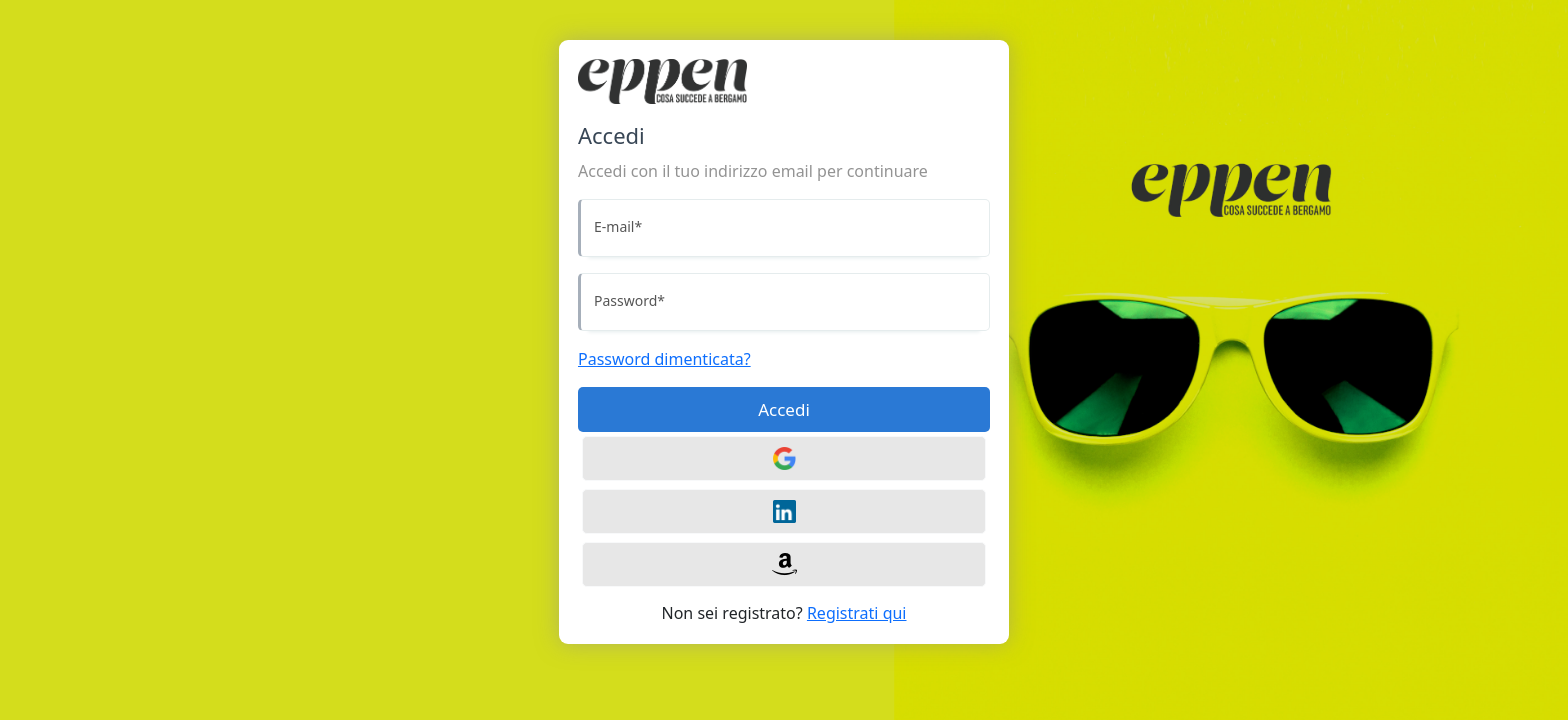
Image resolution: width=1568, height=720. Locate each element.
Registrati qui (857, 613)
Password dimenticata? (664, 359)
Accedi (784, 409)
